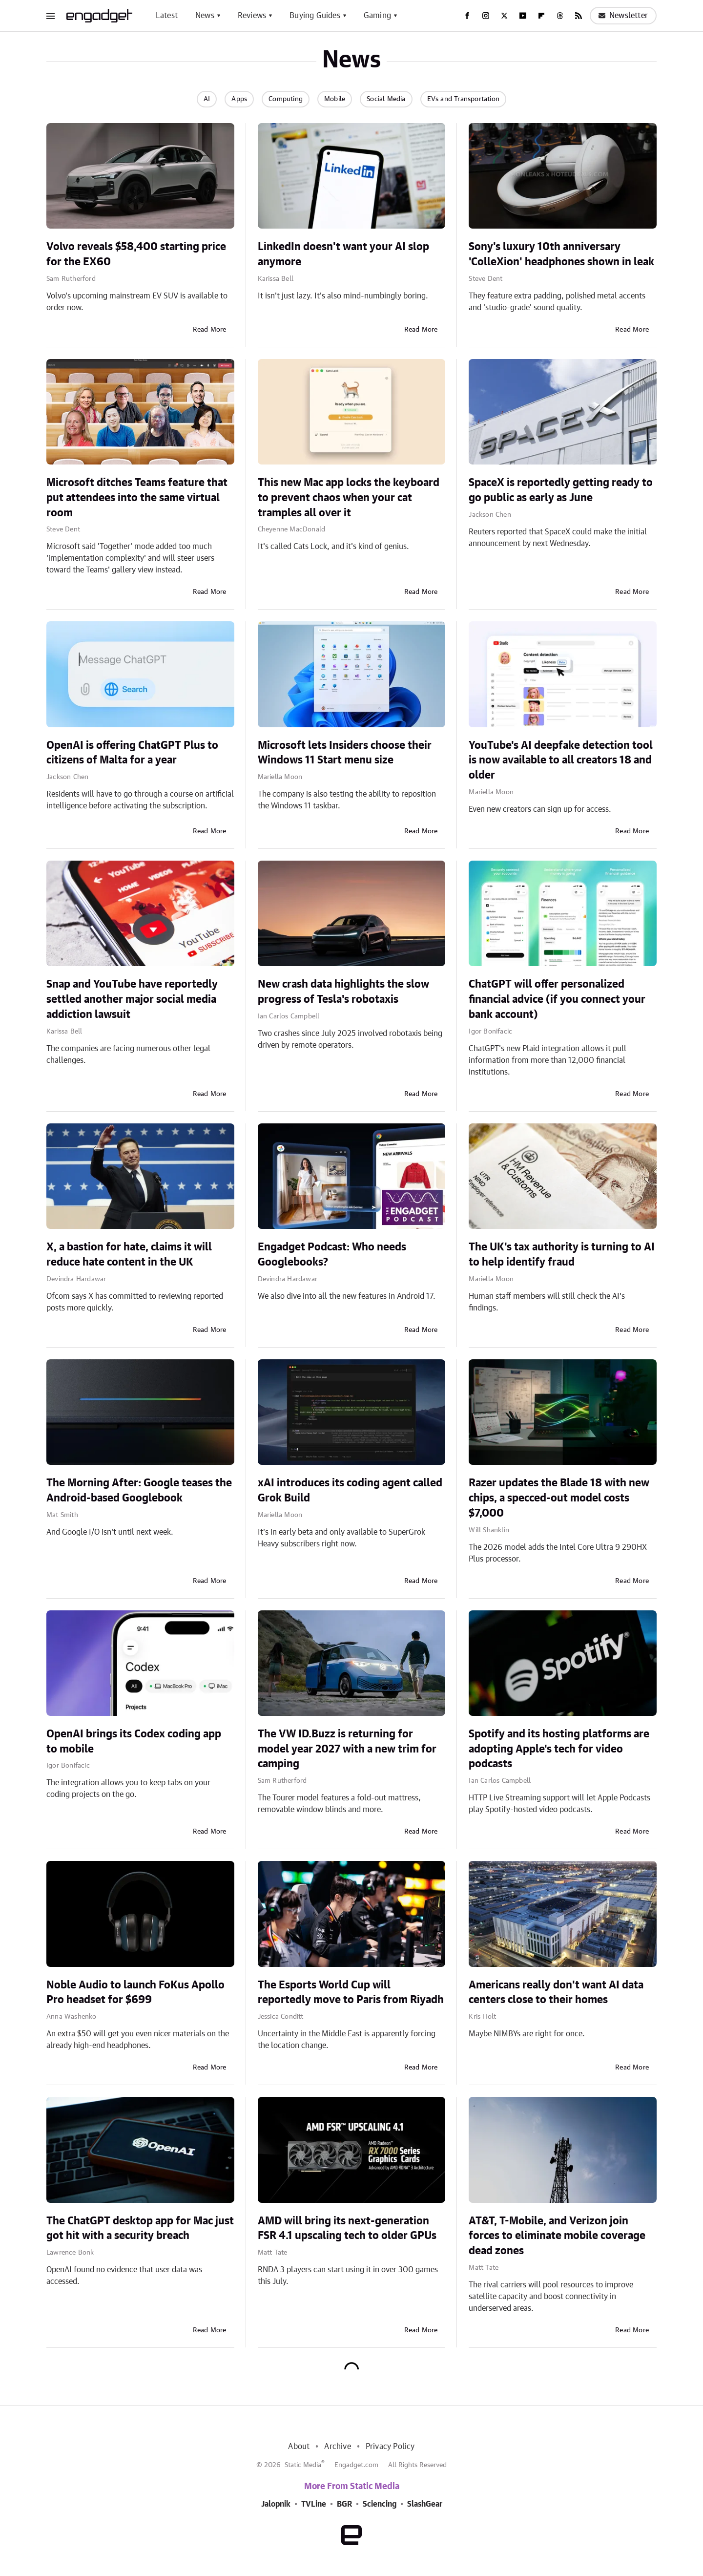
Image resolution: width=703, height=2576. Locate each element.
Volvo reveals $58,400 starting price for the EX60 (136, 254)
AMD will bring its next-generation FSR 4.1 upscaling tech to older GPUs (347, 2228)
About (299, 2446)
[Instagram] (485, 15)
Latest (167, 16)
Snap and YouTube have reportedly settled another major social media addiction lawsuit (132, 999)
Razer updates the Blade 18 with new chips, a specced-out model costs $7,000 (559, 1498)
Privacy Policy (390, 2446)
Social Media (386, 99)
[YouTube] (523, 15)
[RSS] (578, 15)
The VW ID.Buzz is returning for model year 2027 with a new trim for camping (347, 1749)
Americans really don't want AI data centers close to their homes (556, 1993)
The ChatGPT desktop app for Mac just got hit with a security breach (140, 2228)
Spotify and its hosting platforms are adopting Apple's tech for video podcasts (559, 1749)
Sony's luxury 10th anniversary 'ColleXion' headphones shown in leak (561, 254)
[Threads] (560, 15)
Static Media (303, 2465)
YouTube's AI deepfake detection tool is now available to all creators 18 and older (561, 760)
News (204, 16)
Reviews (252, 16)
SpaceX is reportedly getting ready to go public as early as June (561, 490)
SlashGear (424, 2504)
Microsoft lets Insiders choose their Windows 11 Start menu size (345, 753)
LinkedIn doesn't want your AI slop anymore (343, 254)
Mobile (334, 99)
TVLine (313, 2504)
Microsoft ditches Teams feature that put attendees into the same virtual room (136, 497)
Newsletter (623, 16)
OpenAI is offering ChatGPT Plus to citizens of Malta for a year (132, 753)
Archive (337, 2446)
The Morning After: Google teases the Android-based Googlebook (139, 1490)
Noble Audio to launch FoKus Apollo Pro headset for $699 (135, 1993)
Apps (239, 99)
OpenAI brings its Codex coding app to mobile (133, 1741)
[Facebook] (467, 15)
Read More (210, 329)
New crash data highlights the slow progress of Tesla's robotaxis (343, 992)
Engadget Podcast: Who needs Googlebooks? (332, 1254)
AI (207, 99)
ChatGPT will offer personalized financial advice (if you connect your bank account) (557, 999)
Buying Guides (314, 16)
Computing (286, 99)
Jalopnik (275, 2504)
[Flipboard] (541, 15)
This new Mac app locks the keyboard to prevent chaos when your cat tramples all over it (348, 497)
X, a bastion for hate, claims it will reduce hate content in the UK (129, 1254)
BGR (344, 2504)
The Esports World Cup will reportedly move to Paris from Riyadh (351, 1993)
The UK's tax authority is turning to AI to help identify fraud (562, 1254)
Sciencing (379, 2504)
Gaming (377, 16)
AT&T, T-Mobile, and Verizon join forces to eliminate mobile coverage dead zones (557, 2236)
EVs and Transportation (463, 99)
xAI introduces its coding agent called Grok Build (350, 1490)
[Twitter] (504, 15)
